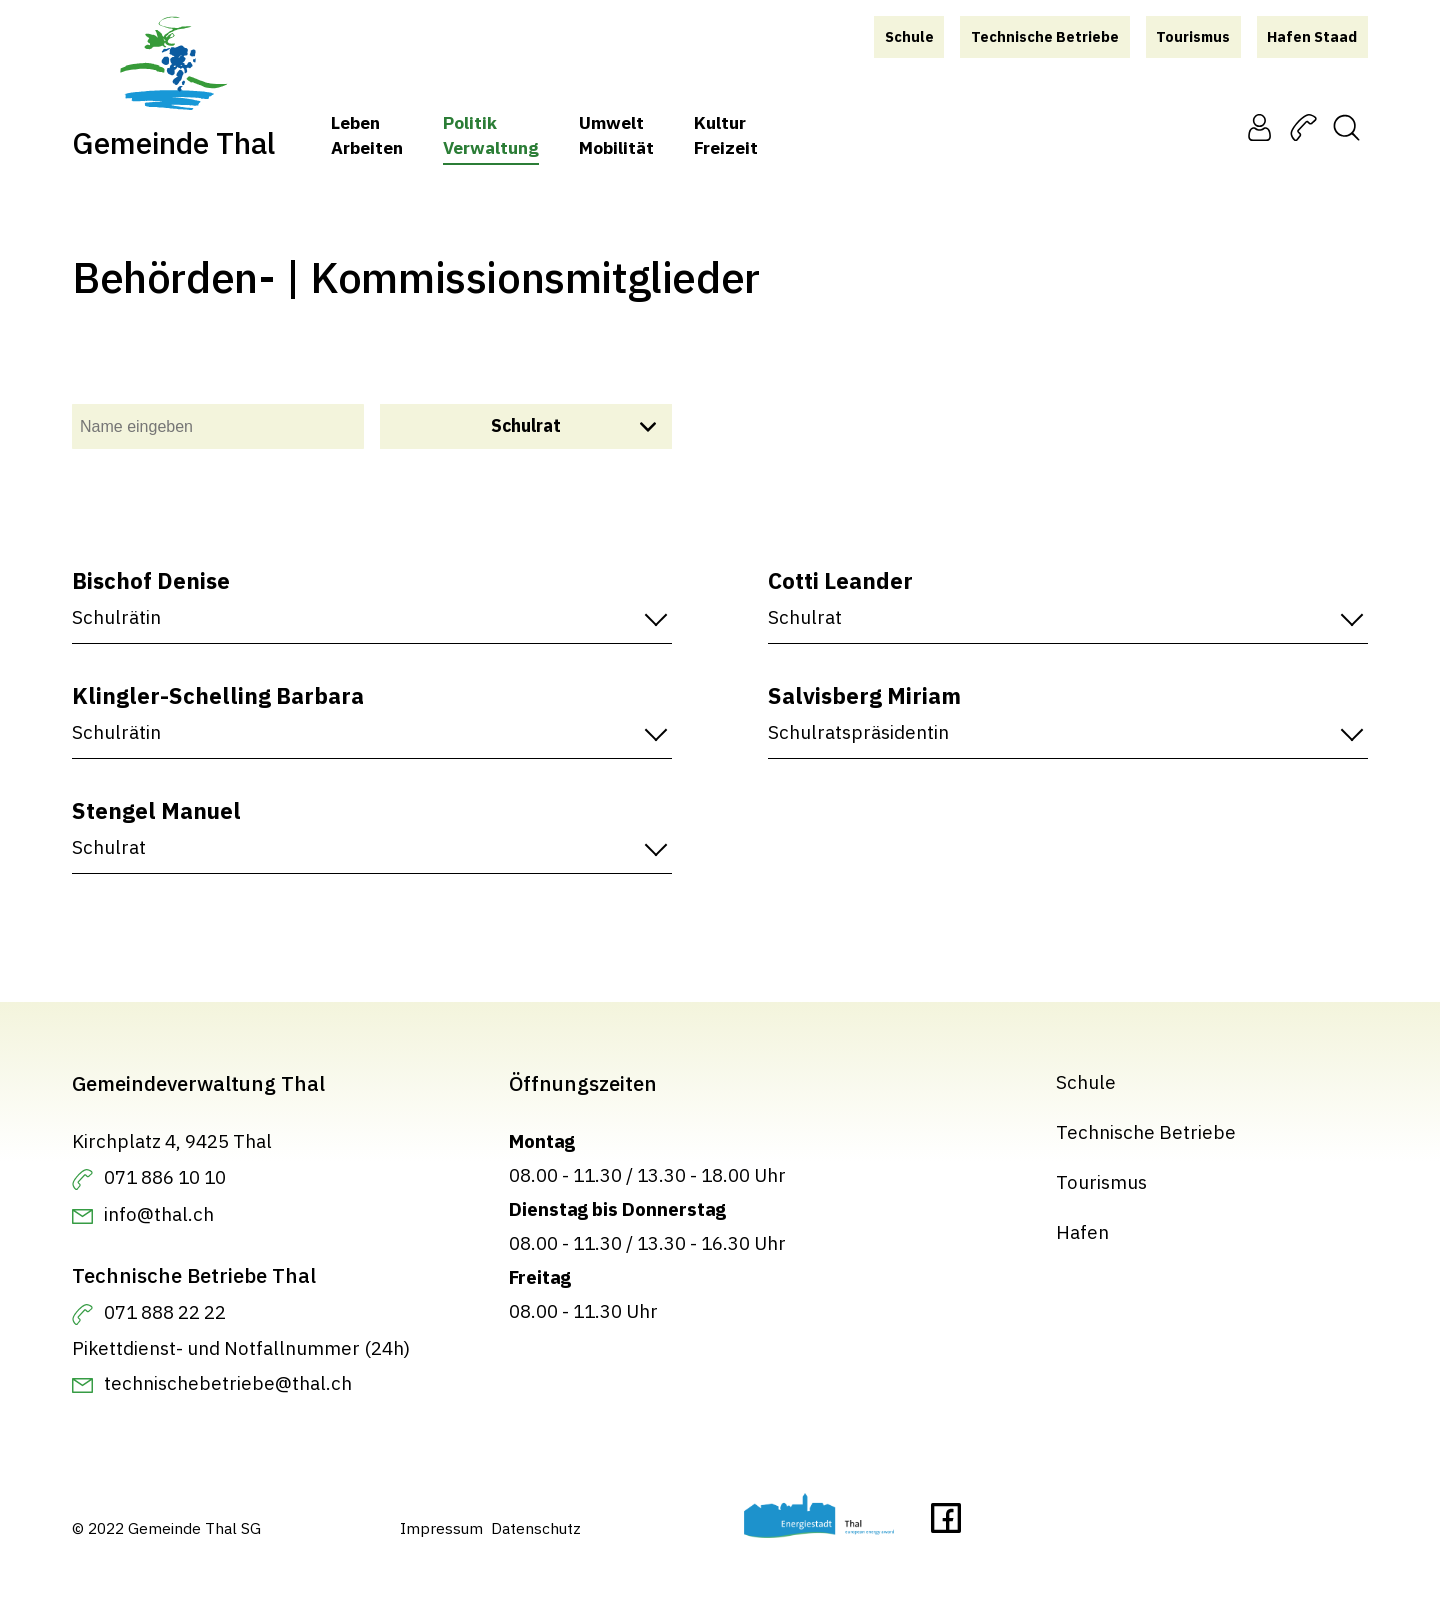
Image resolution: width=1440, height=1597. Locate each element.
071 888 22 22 (165, 1312)
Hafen (1082, 1232)
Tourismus (1101, 1182)
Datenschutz (536, 1528)
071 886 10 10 (165, 1177)
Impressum (441, 1528)
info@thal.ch (159, 1214)
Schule (1086, 1082)
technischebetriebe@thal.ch (228, 1383)
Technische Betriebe (1146, 1132)
